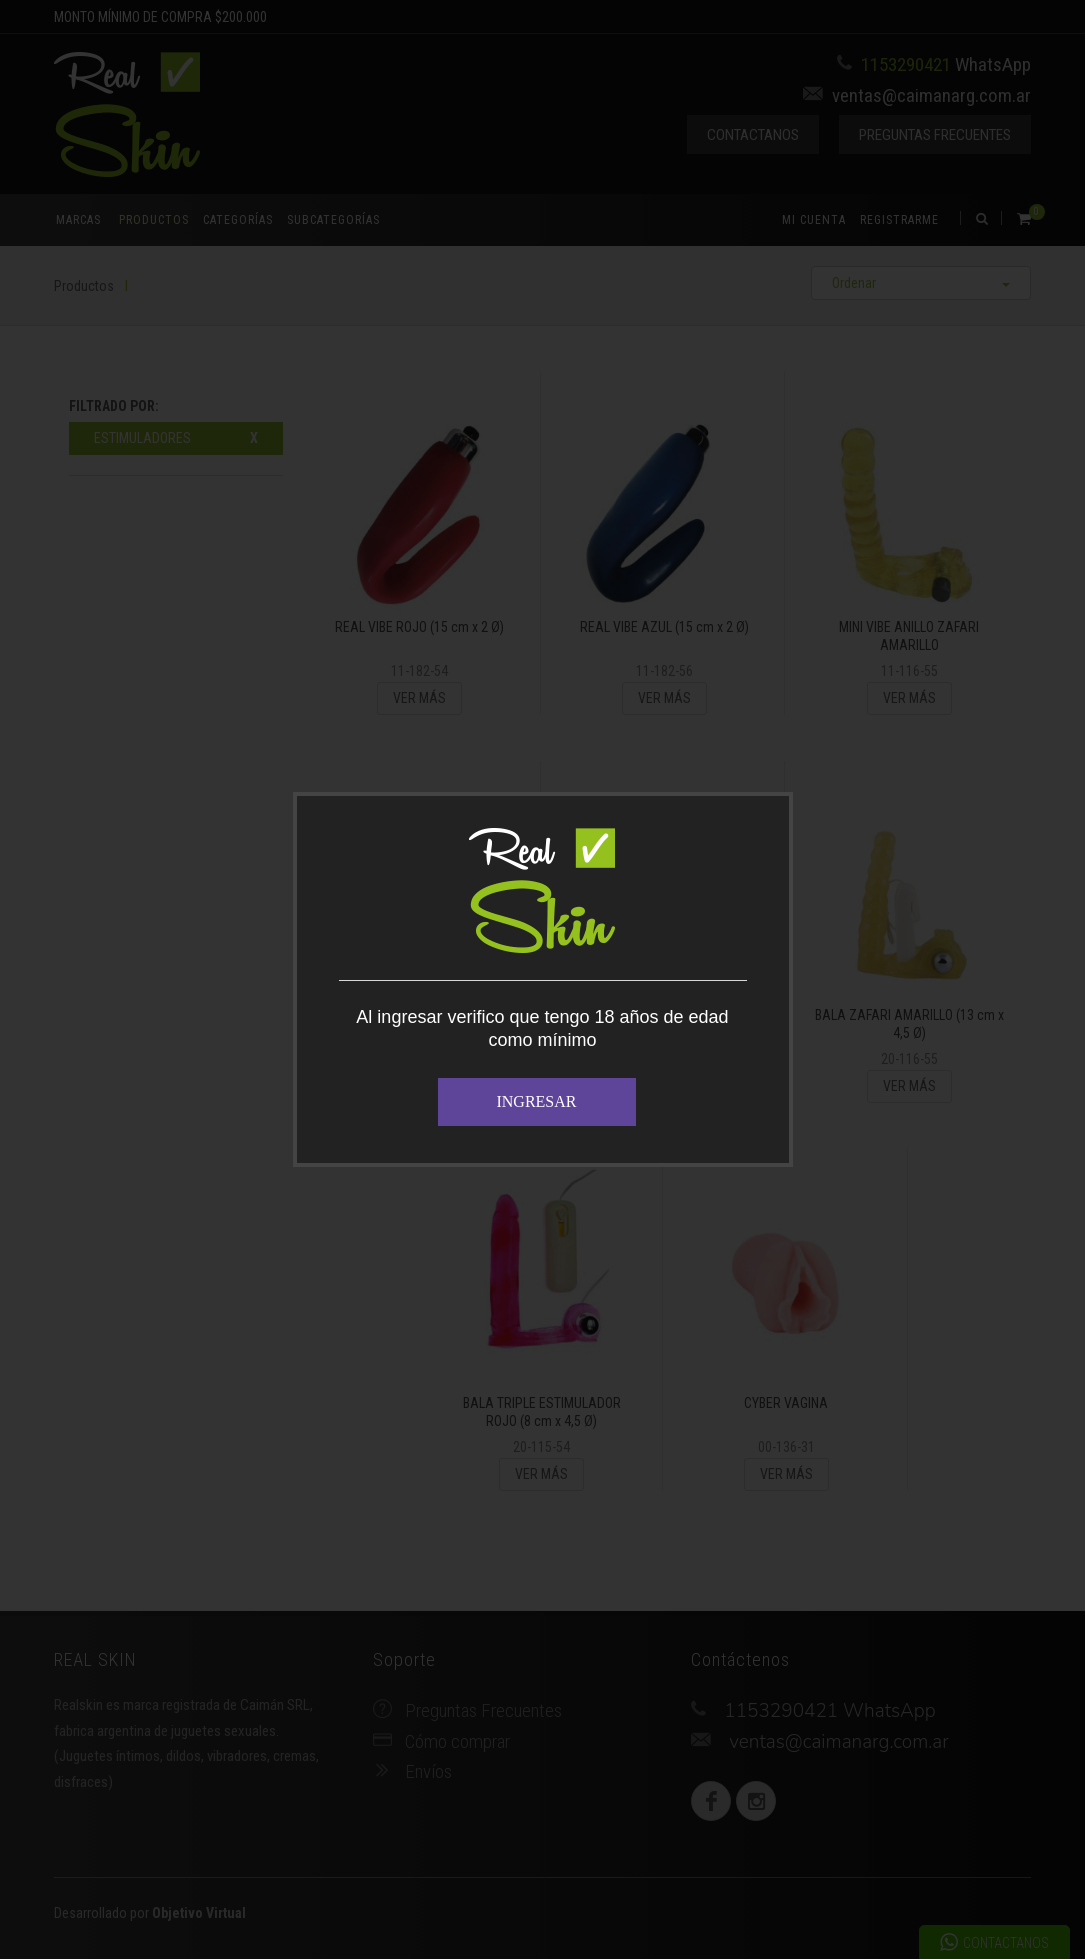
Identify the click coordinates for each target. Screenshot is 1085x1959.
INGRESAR (536, 1101)
